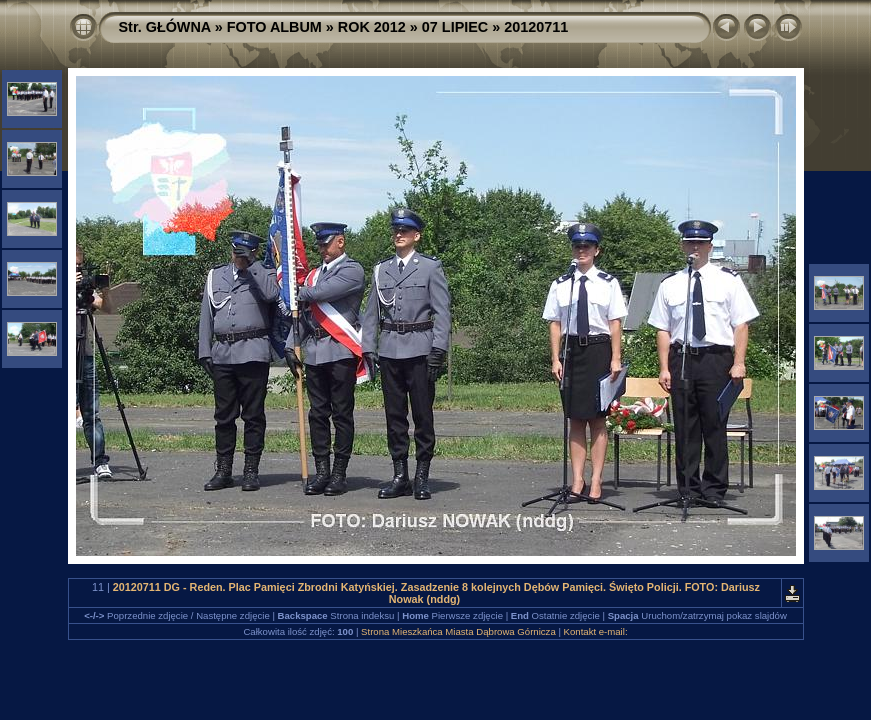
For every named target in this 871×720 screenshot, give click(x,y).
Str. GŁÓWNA (165, 27)
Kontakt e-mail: (596, 631)
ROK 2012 (372, 27)
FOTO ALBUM (274, 27)
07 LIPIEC (455, 27)
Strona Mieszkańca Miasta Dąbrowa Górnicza (458, 631)
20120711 (536, 27)
